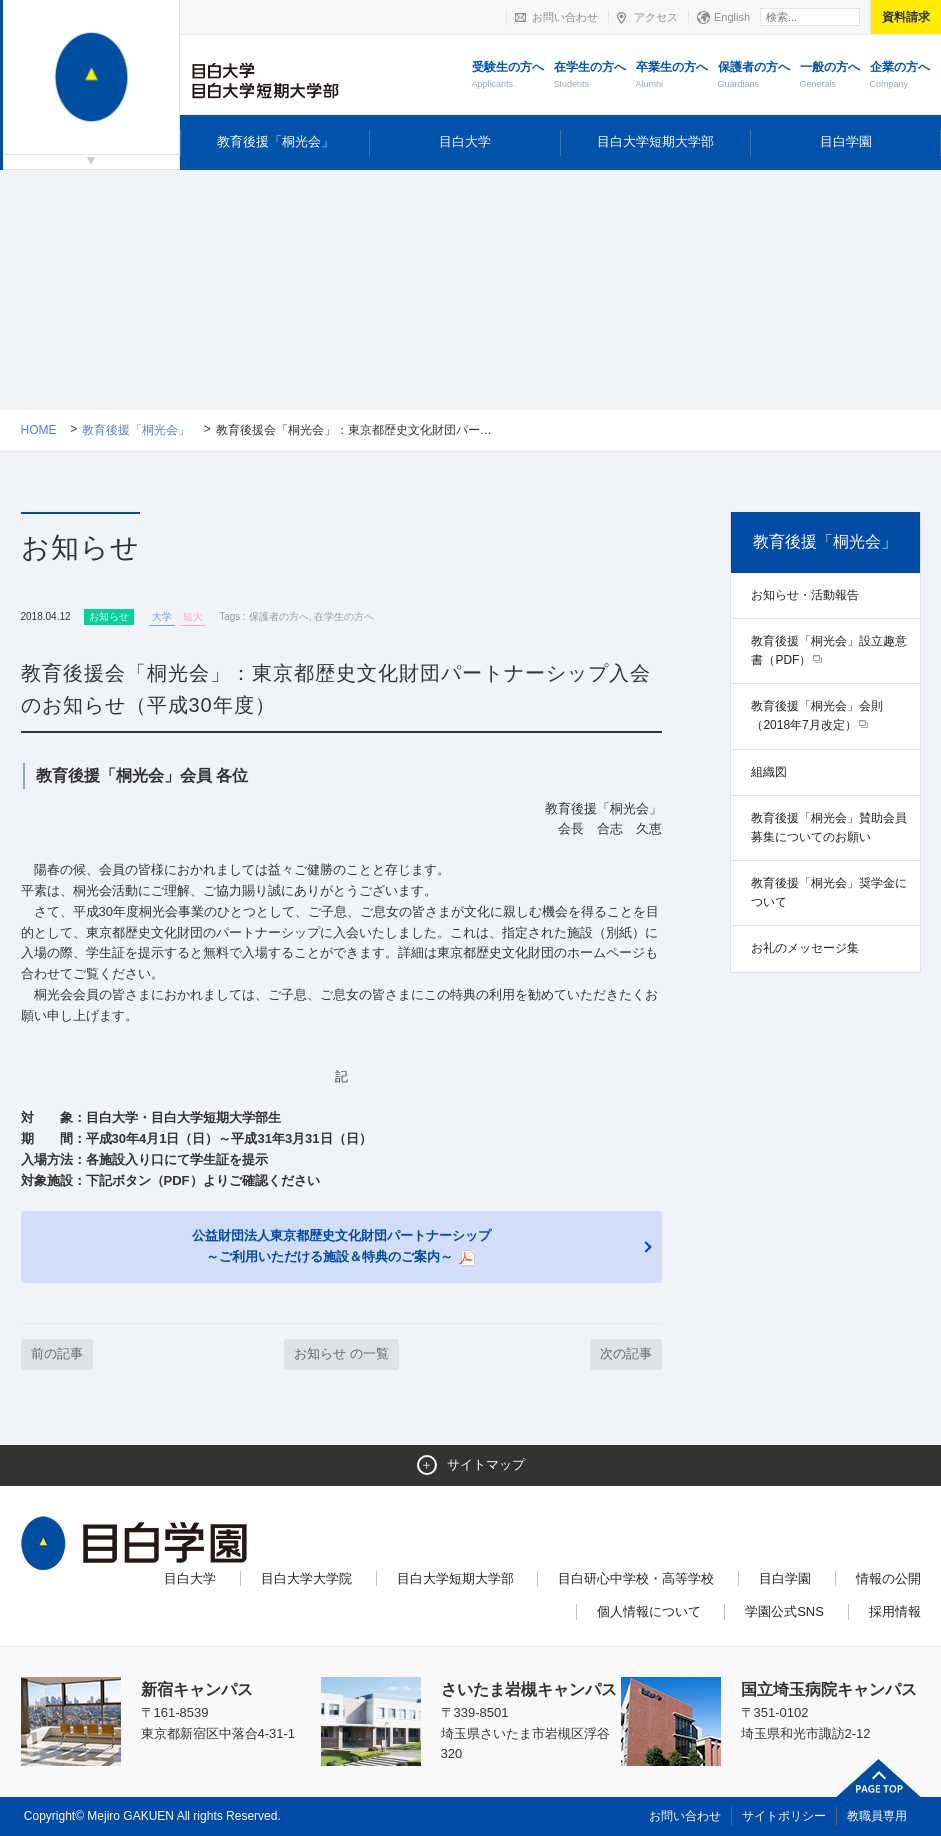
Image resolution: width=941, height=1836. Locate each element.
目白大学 (465, 141)
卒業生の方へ (672, 76)
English (732, 17)
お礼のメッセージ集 (805, 948)
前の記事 (57, 1353)
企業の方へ (900, 76)
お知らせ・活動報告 (805, 595)
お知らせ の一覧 (341, 1353)
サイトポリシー (784, 1816)
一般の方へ (830, 76)
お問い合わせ (565, 17)
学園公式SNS (784, 1611)
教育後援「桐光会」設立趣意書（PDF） (829, 650)
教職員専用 (877, 1816)
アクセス (656, 17)
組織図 (769, 772)
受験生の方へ (508, 76)
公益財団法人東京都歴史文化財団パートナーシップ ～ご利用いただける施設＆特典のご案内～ (341, 1246)
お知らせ (109, 616)
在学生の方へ (590, 76)
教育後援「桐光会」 (275, 141)
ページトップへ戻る (879, 1778)
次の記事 (626, 1353)
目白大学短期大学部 (655, 141)
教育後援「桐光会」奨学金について (829, 892)
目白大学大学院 (306, 1578)
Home (39, 430)
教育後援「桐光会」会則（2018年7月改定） (817, 715)
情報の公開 (888, 1578)
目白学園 (846, 141)
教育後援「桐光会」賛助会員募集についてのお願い (829, 827)
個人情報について (649, 1611)
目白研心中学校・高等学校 (636, 1578)
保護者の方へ (754, 76)
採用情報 (895, 1611)
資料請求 (906, 17)
